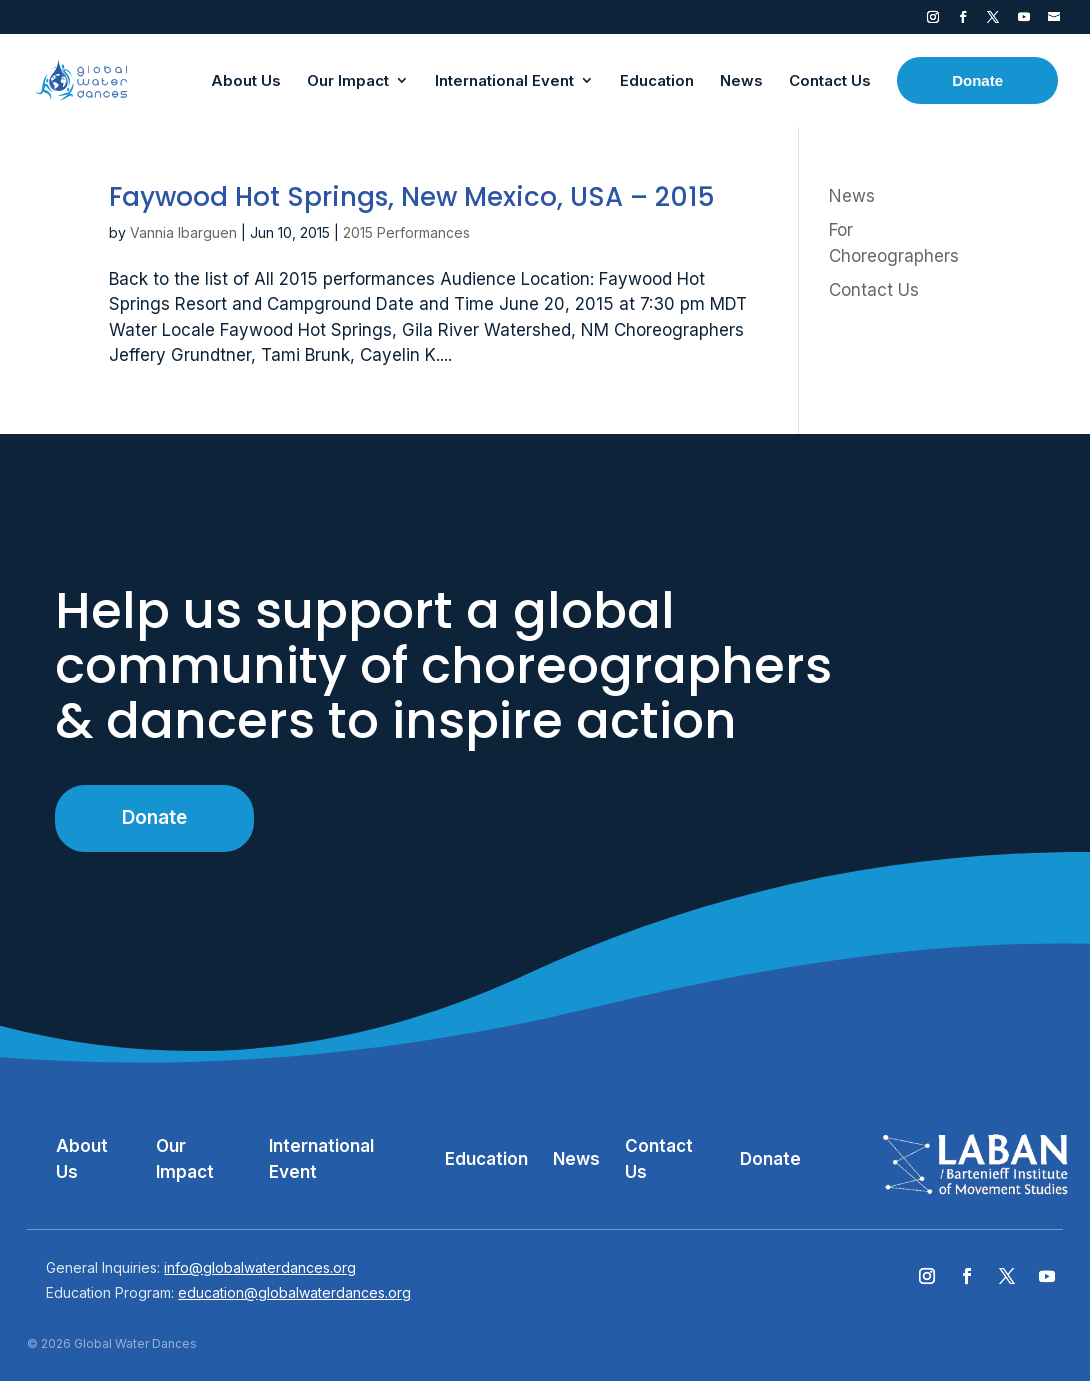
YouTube (1024, 21)
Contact (1054, 21)
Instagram (933, 21)
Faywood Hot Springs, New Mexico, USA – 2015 (412, 197)
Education (486, 1159)
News (852, 196)
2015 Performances (406, 232)
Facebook (963, 21)
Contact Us (874, 290)
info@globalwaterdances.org (260, 1267)
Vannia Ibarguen (183, 232)
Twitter (993, 21)
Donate (154, 817)
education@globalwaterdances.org (294, 1292)
